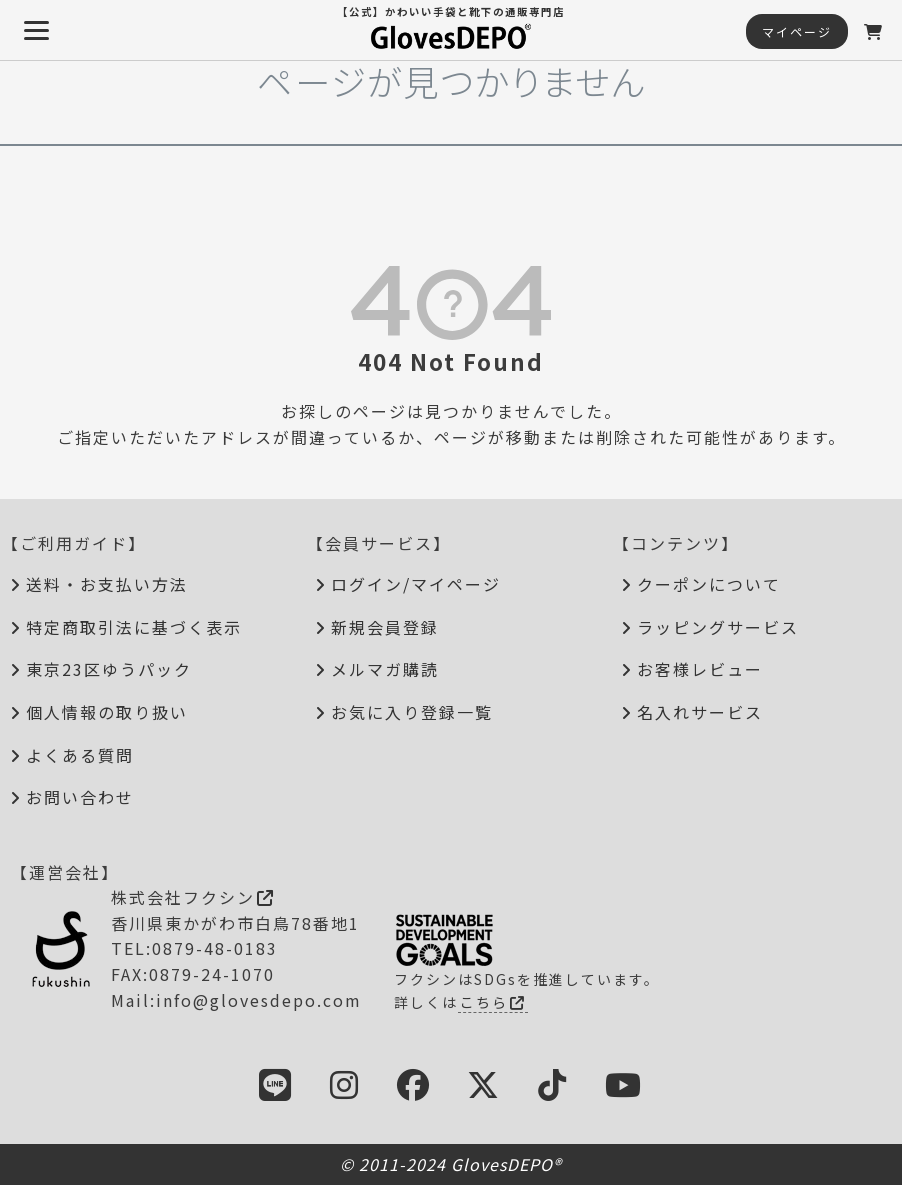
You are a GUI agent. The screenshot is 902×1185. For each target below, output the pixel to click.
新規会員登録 (385, 627)
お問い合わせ (80, 797)
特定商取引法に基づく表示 (134, 627)
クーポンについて (709, 584)
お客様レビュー (700, 669)
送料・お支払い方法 (107, 584)
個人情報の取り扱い (107, 712)
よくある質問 (80, 755)
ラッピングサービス (718, 627)
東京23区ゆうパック (109, 669)
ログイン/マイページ (416, 584)
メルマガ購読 (385, 669)
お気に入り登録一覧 (412, 712)
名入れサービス (700, 712)
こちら (493, 1002)
